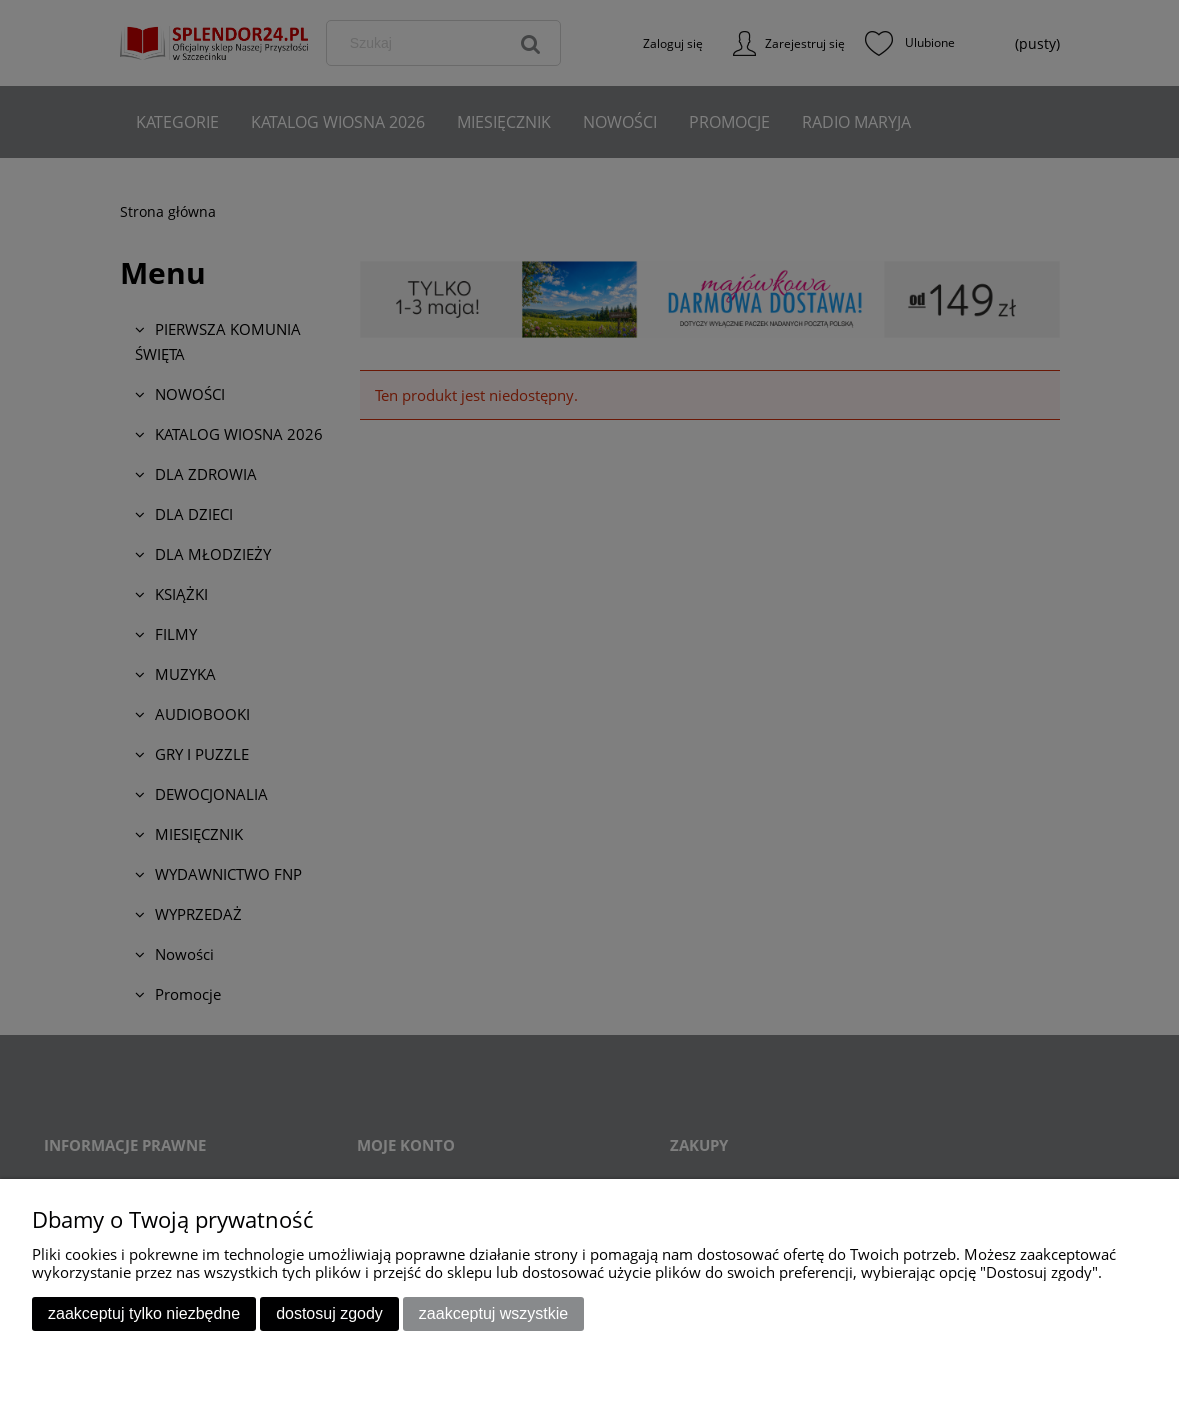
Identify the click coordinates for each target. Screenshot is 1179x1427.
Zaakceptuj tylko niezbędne (144, 1313)
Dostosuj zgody (329, 1313)
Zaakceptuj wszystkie (493, 1313)
